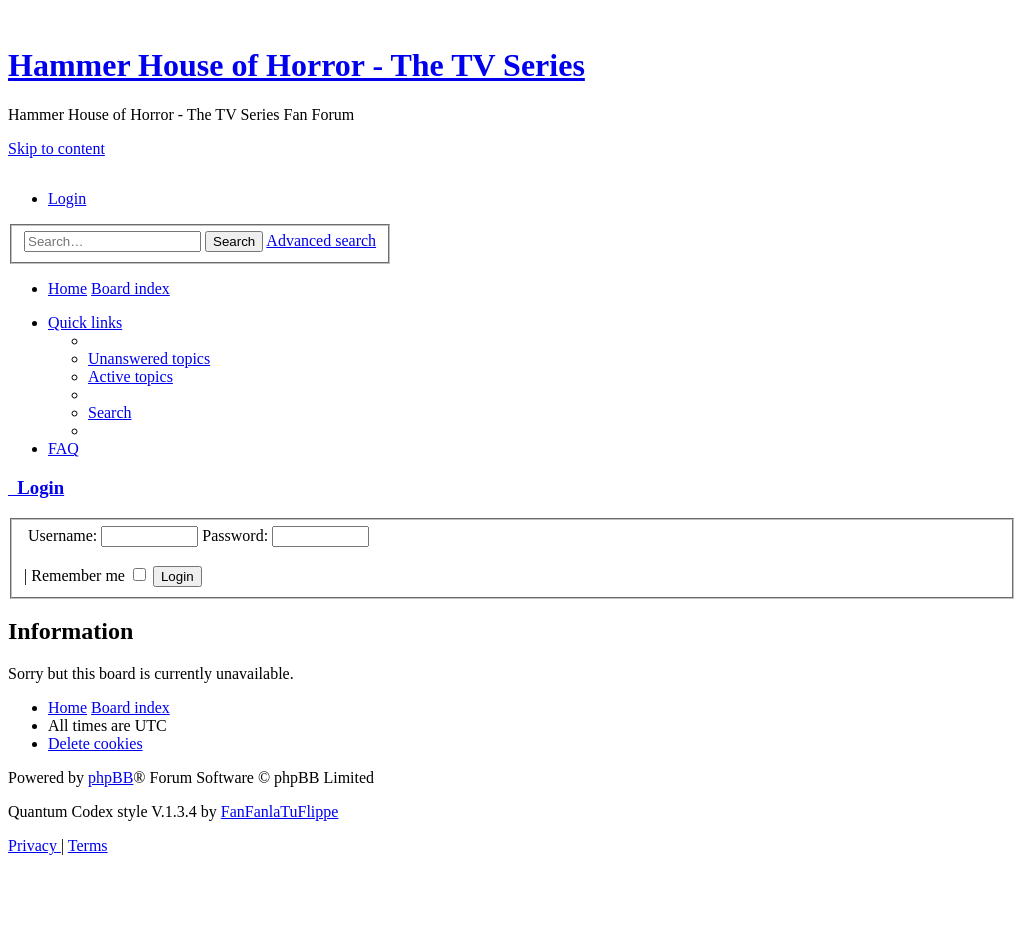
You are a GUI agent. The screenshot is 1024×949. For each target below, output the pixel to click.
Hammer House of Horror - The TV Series (296, 65)
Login (36, 487)
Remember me (88, 575)
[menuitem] (67, 198)
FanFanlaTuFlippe (280, 811)
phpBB (110, 777)
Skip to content (56, 148)
